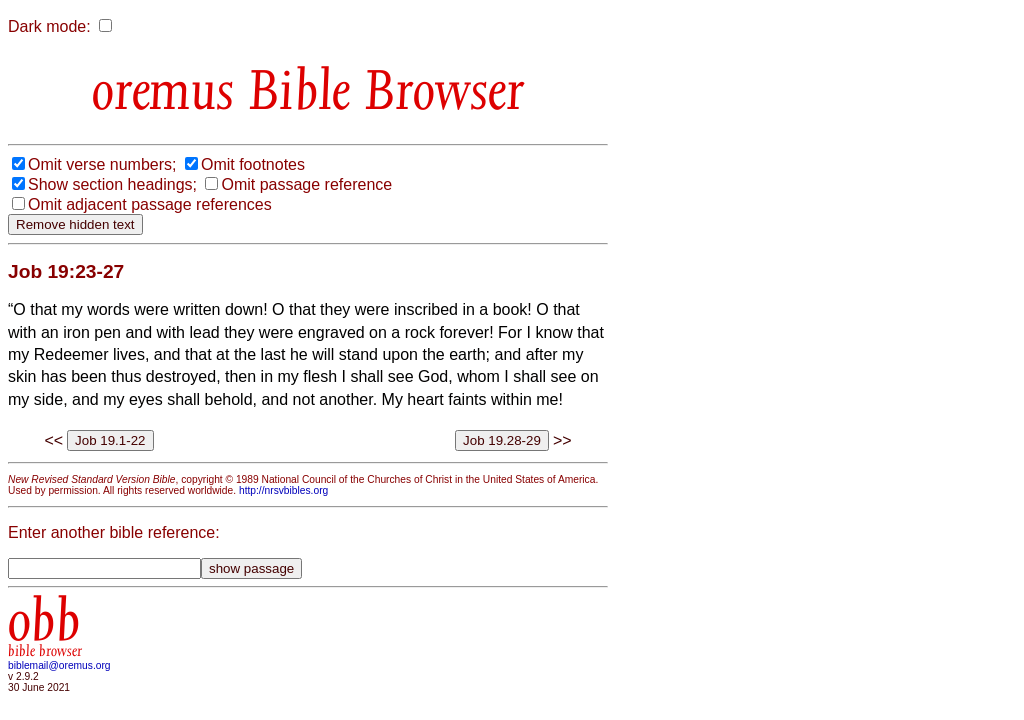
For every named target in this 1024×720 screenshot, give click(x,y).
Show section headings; (112, 184)
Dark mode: (49, 26)
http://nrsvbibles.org (283, 490)
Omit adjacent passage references (150, 204)
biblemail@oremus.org (59, 665)
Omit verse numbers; (102, 164)
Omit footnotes (253, 164)
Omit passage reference (306, 184)
